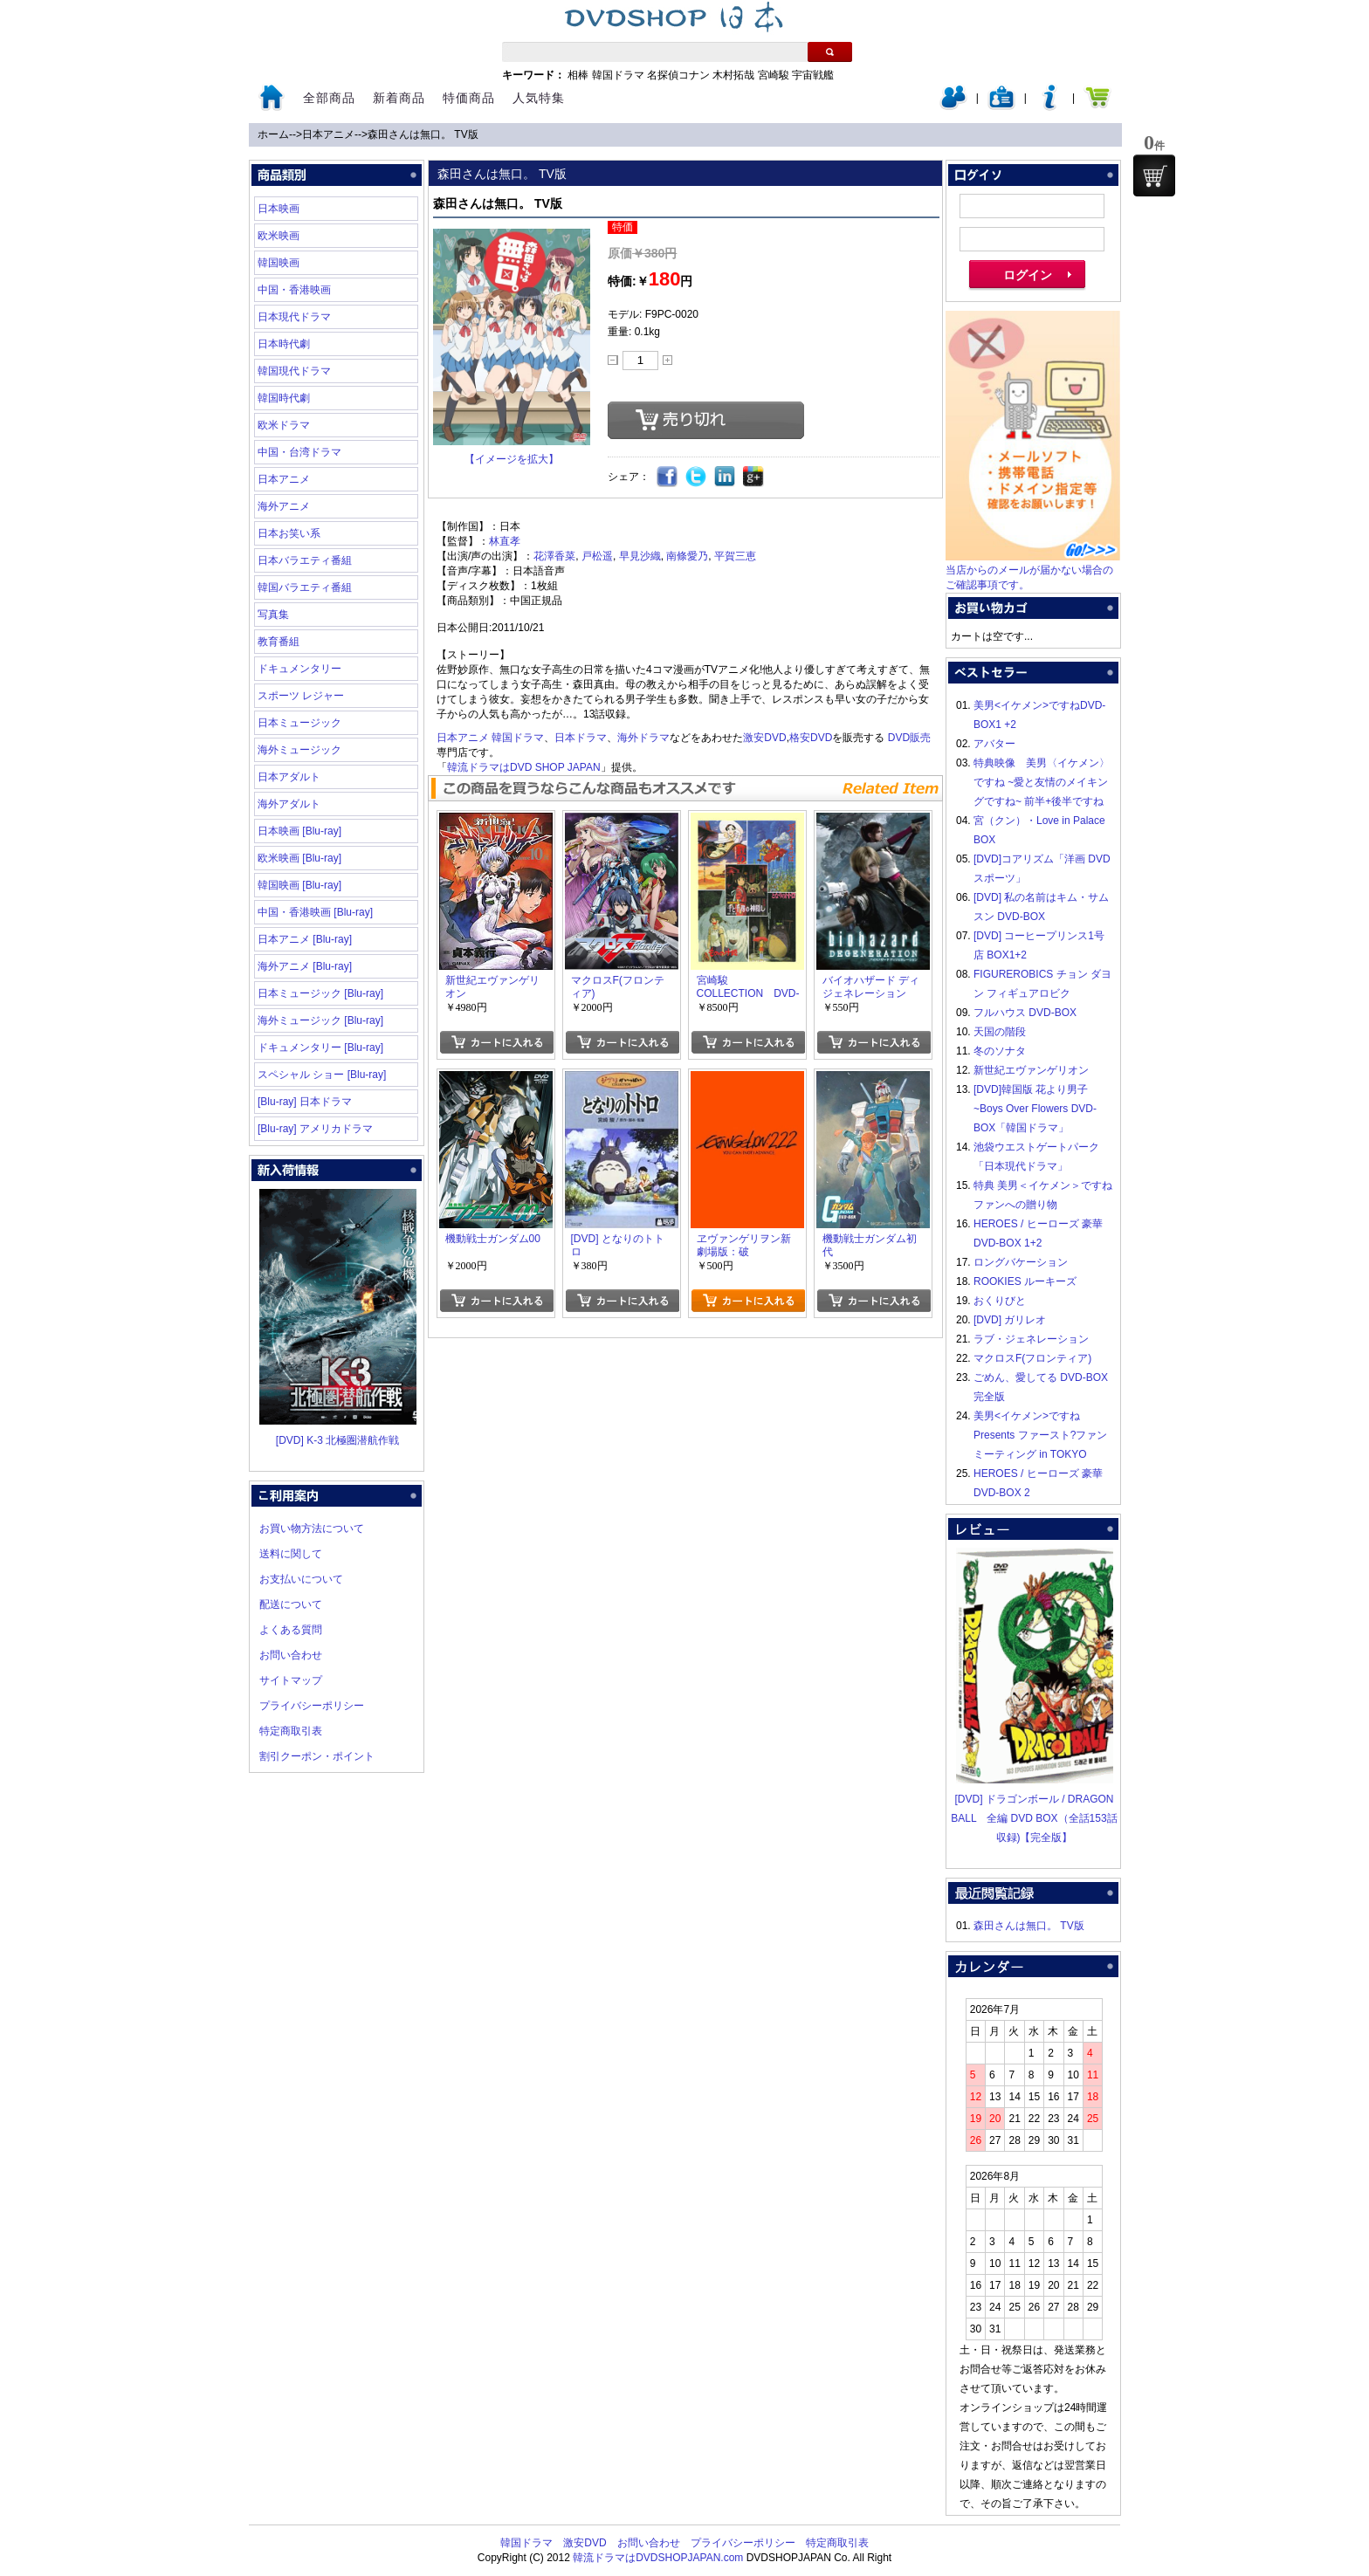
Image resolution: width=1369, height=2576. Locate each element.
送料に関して (290, 1554)
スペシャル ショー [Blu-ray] (322, 1074)
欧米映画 (278, 236)
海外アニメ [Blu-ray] (305, 966)
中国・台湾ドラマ (299, 452)
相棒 (578, 75)
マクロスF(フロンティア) (1032, 1358)
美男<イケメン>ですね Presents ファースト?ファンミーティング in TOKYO (1040, 1435)
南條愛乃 (687, 556)
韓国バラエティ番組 (305, 587)
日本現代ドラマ (294, 317)
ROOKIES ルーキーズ (1025, 1281)
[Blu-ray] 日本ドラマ (305, 1102)
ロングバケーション (1020, 1262)
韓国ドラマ (618, 75)
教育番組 (278, 641)
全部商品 (329, 98)
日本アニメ (328, 134)
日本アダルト (289, 777)
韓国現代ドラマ (294, 371)
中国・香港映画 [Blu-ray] (315, 912)
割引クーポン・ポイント (317, 1756)
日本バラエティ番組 (305, 560)
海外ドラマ (643, 738)
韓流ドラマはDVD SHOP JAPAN (524, 767)
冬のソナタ (999, 1051)
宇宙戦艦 (813, 75)
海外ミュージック (299, 750)
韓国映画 (278, 263)
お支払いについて (301, 1579)
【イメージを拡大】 (511, 459)
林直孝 (504, 541)
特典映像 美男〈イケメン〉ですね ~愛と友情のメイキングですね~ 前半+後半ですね (1041, 782)
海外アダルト (289, 804)
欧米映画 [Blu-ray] (299, 858)
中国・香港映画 (294, 290)
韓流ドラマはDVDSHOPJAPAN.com (658, 2558)
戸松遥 (597, 556)
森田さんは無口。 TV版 (423, 134)
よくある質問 (290, 1630)
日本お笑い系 (289, 533)
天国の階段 (999, 1032)
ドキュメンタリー (299, 669)
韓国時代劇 (284, 398)
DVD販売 (909, 738)
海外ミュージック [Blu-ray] (320, 1020)
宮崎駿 (773, 75)
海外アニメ (284, 506)
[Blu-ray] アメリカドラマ (315, 1129)
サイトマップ (290, 1680)
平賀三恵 (735, 556)
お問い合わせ (290, 1655)
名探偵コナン (678, 75)
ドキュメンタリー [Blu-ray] (320, 1047)
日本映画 (278, 209)
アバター (994, 744)
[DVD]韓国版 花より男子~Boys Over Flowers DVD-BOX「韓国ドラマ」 (1035, 1108)
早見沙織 (640, 556)
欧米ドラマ (284, 425)
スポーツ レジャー (301, 696)
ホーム (273, 134)
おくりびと (999, 1301)
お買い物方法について (311, 1528)
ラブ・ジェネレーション (1031, 1339)
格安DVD (810, 738)
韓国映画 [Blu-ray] (299, 885)
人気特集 (539, 98)
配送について (290, 1604)
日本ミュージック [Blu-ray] (320, 993)
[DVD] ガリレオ (1009, 1320)
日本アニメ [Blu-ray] (305, 939)
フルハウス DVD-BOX (1025, 1012)
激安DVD (764, 738)
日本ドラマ (580, 738)
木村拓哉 (733, 75)
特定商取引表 (290, 1731)
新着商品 (399, 98)
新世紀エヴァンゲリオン (1031, 1070)
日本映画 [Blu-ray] (299, 831)
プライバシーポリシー (311, 1706)
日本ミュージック (299, 723)
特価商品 (469, 98)
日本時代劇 (284, 344)
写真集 (273, 614)
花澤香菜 (554, 556)
